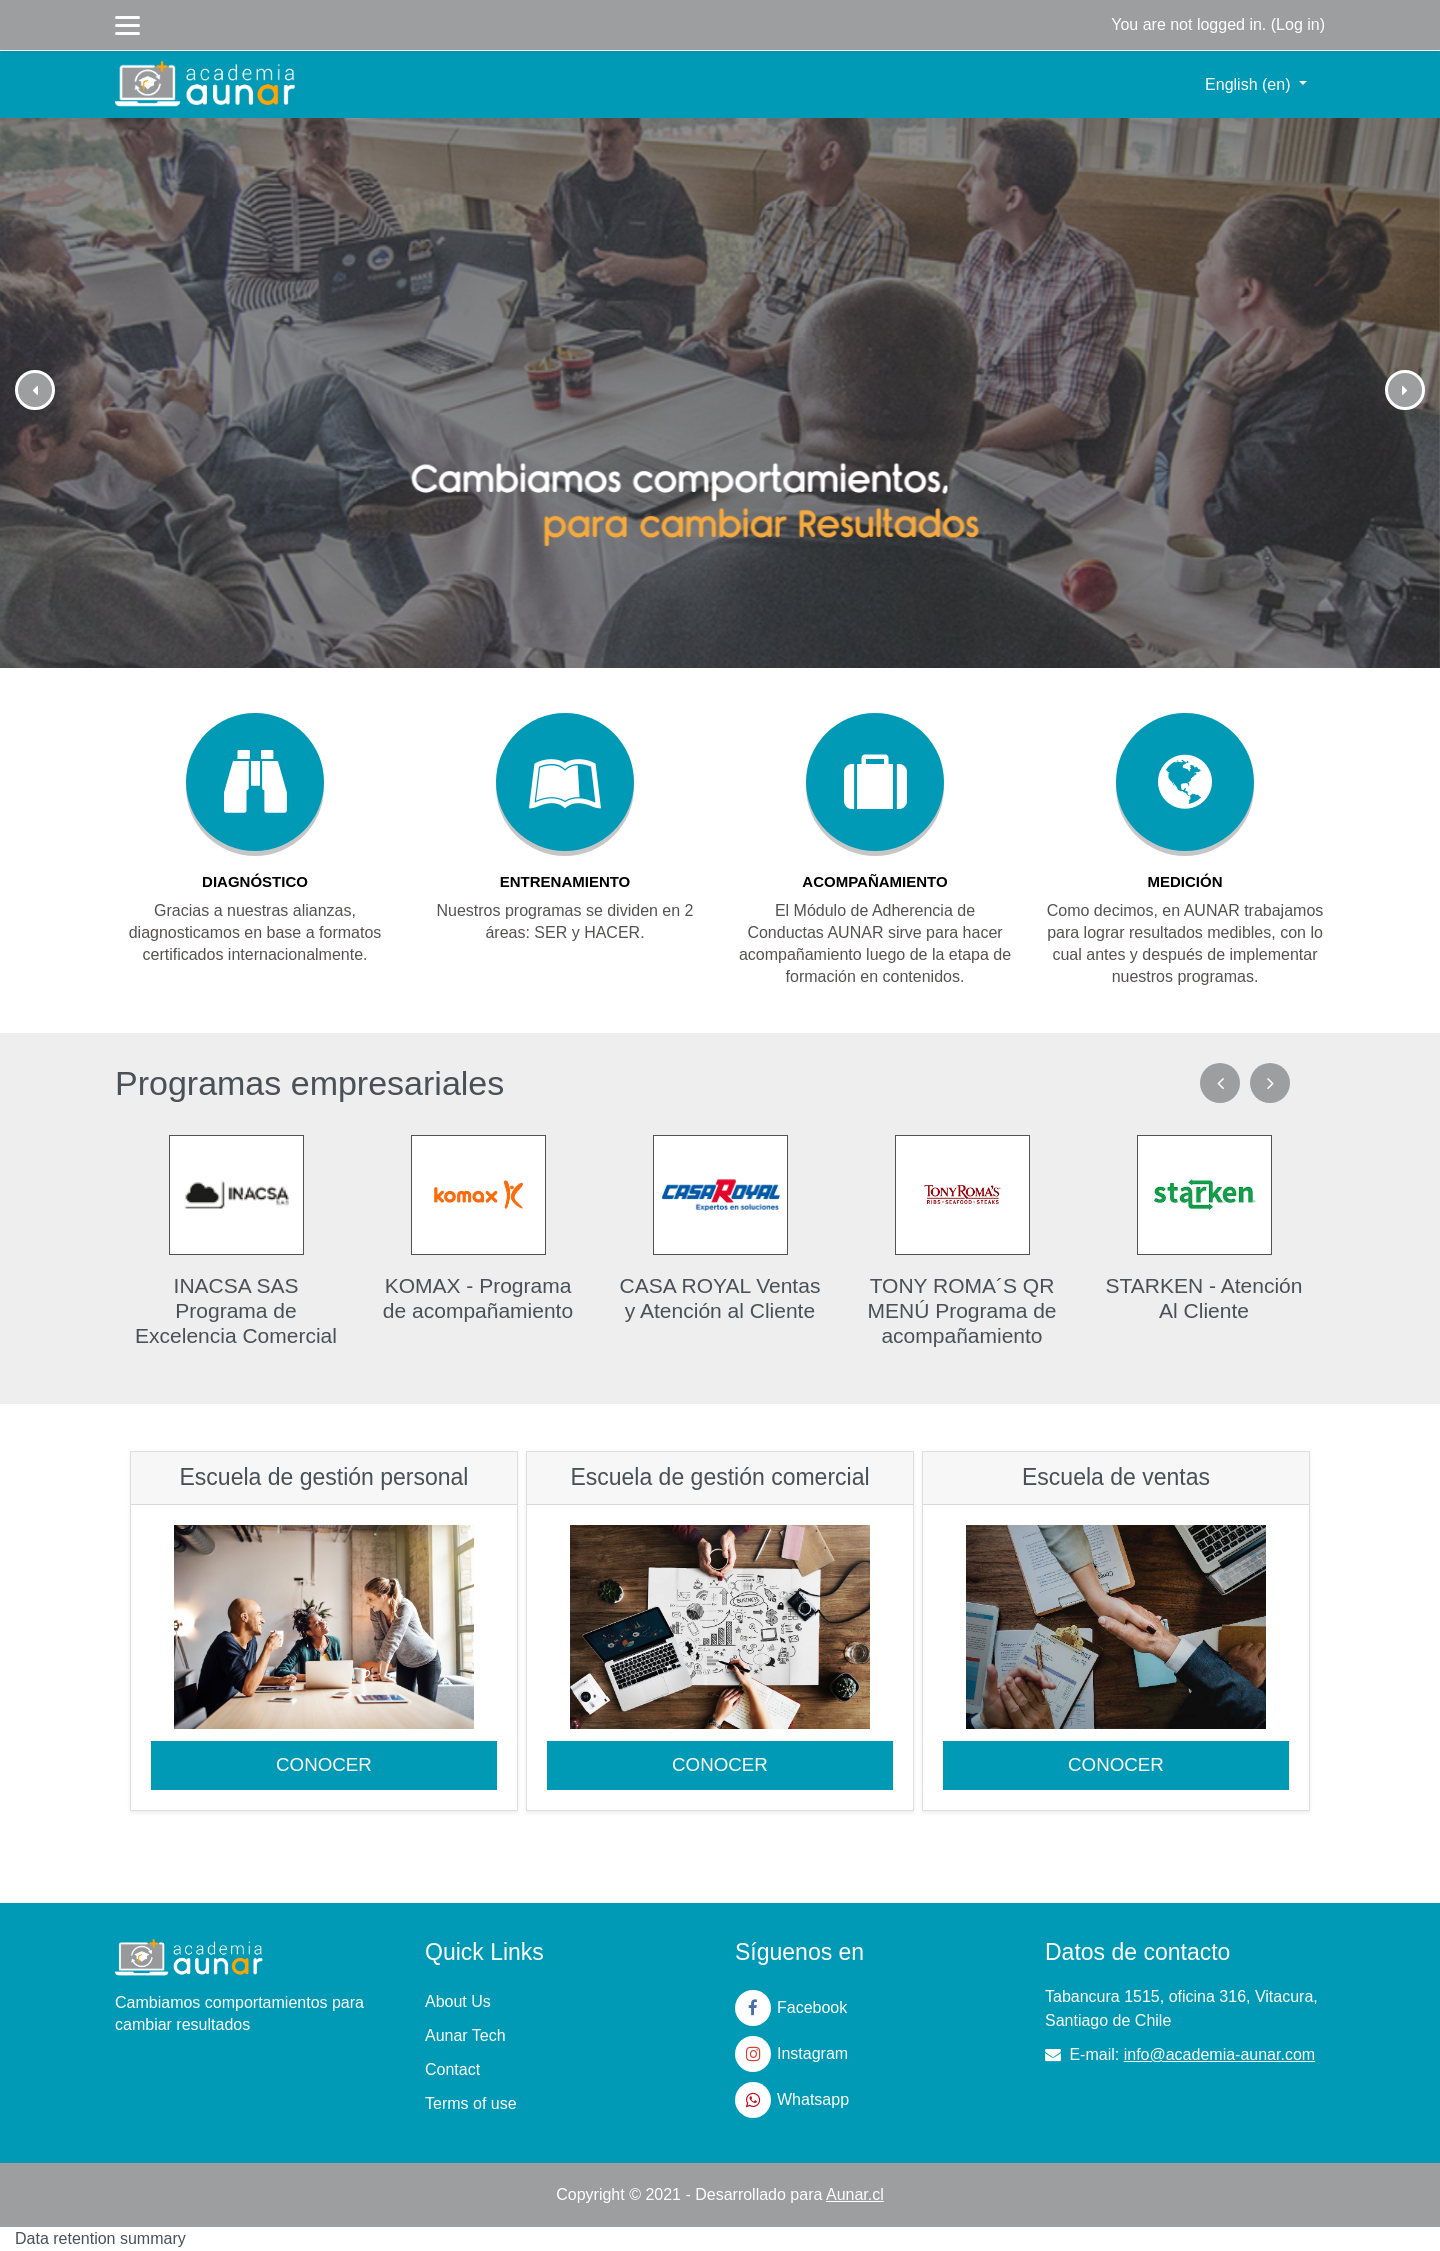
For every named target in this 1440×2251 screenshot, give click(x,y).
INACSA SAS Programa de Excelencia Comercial (236, 1310)
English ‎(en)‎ (1250, 84)
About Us (458, 2001)
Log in (1298, 24)
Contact (452, 2069)
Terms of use (471, 2103)
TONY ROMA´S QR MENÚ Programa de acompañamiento (961, 1310)
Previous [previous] (1220, 1083)
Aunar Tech (465, 2035)
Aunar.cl (855, 2194)
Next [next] (1270, 1083)
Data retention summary (100, 2238)
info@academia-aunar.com (1219, 2054)
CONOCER (324, 1764)
